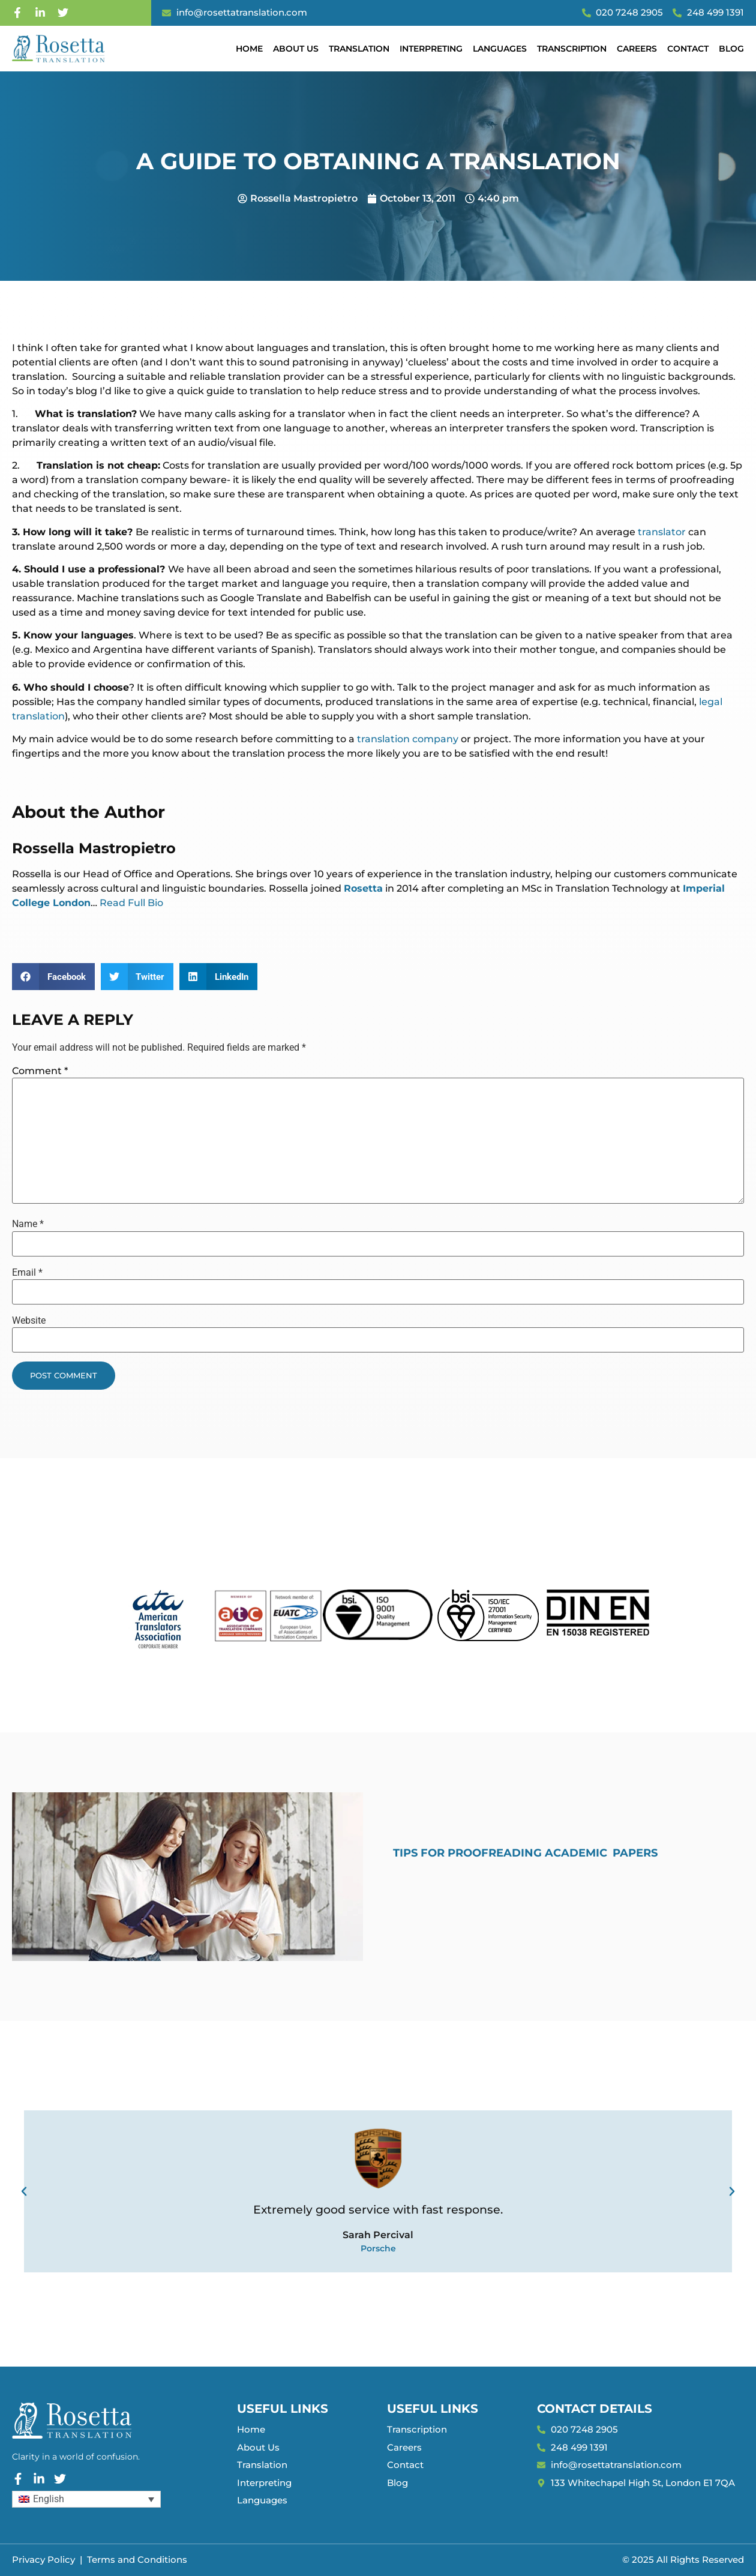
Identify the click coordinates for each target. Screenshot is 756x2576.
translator (662, 532)
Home (249, 48)
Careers (637, 48)
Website (29, 1321)
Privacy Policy (43, 2559)
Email (27, 1272)
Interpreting (431, 48)
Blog (731, 48)
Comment (40, 1070)
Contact (688, 48)
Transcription (572, 48)
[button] (53, 976)
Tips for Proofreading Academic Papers (525, 1853)
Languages (500, 48)
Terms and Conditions (137, 2559)
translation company (409, 739)
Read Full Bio (131, 902)
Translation (359, 48)
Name (28, 1224)
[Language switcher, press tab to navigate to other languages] (86, 2499)
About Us (296, 48)
